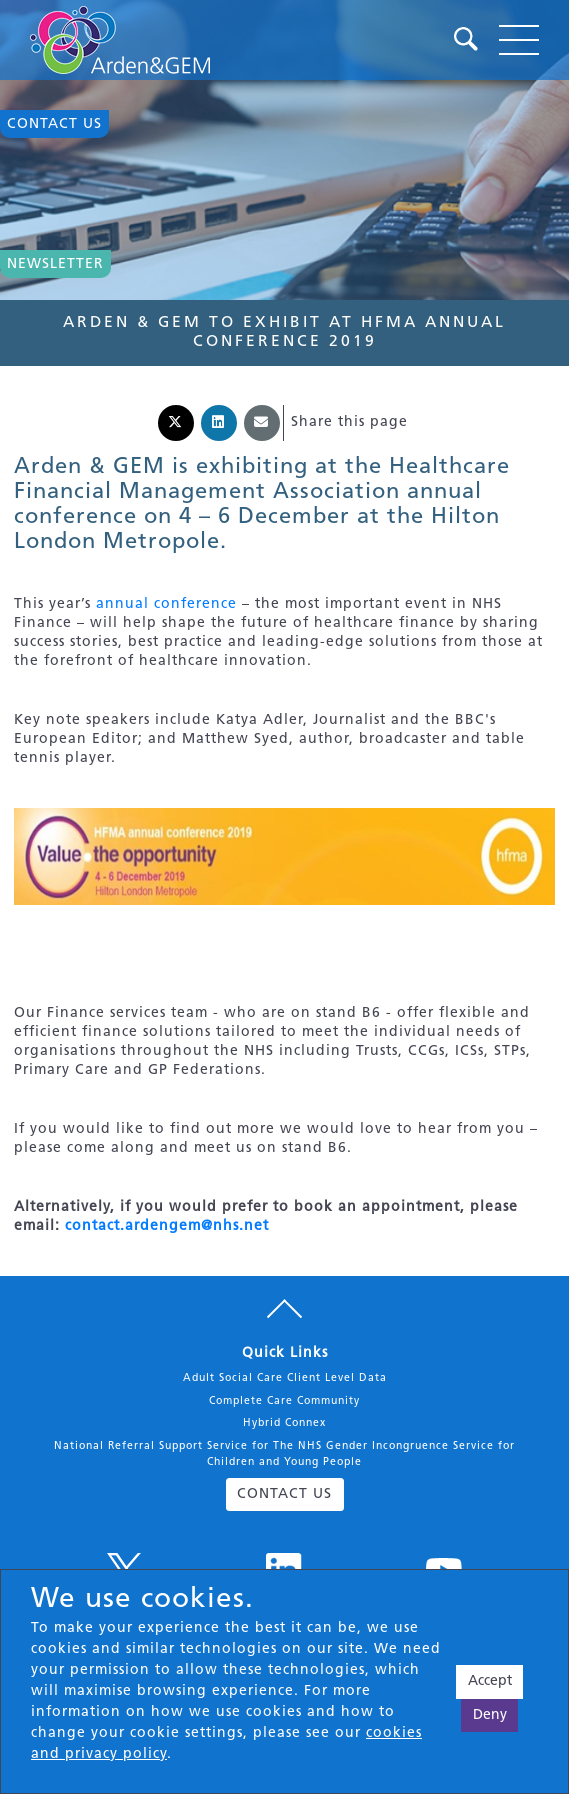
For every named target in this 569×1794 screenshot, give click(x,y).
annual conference (166, 604)
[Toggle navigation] (519, 40)
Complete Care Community (284, 1401)
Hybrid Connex (284, 1423)
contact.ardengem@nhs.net (167, 1226)
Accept (490, 1681)
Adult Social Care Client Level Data (285, 1378)
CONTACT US (284, 1494)
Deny (490, 1715)
